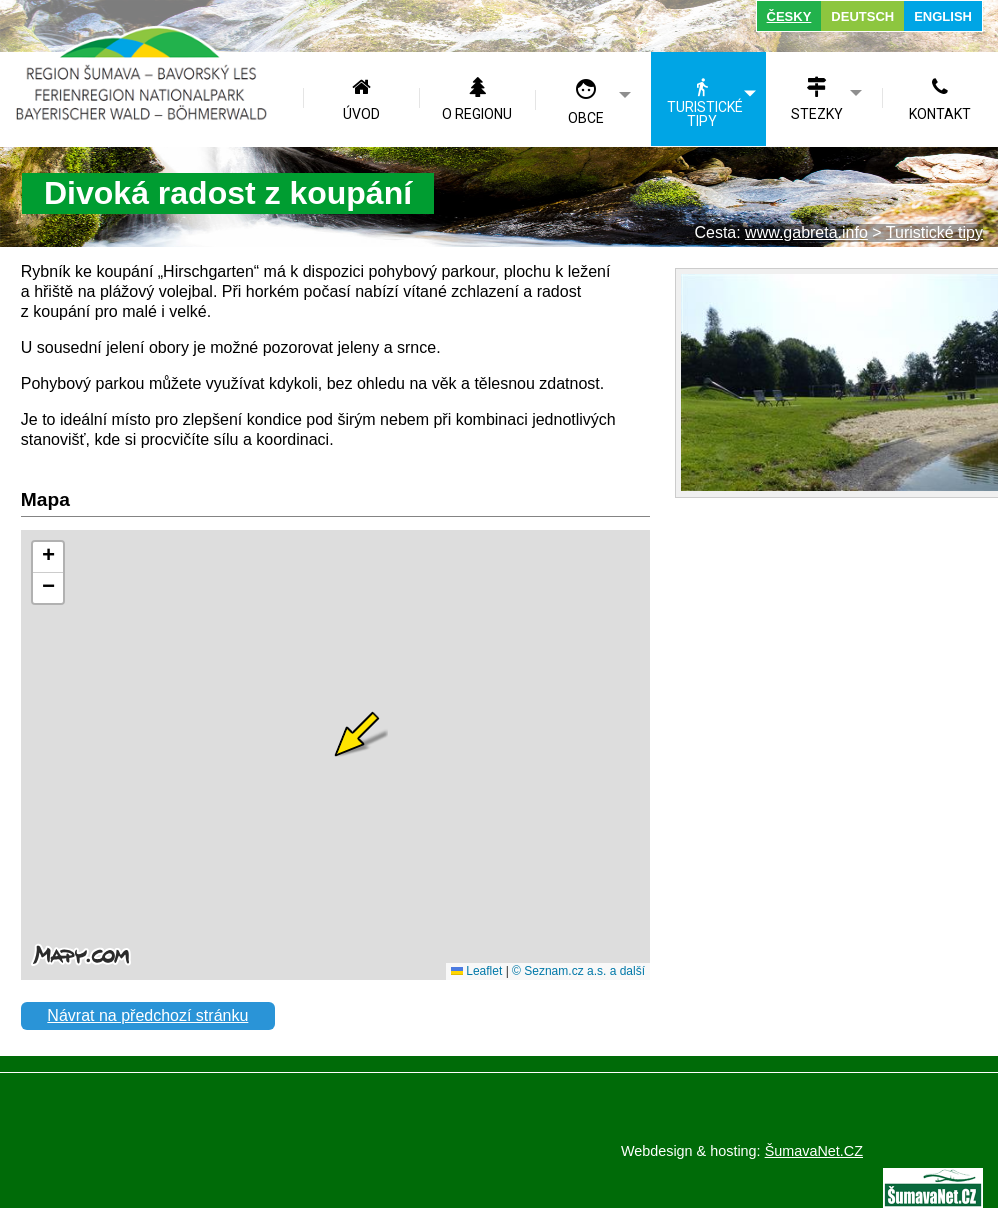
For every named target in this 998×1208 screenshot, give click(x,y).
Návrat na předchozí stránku (147, 1015)
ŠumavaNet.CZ (814, 1151)
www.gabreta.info (806, 232)
